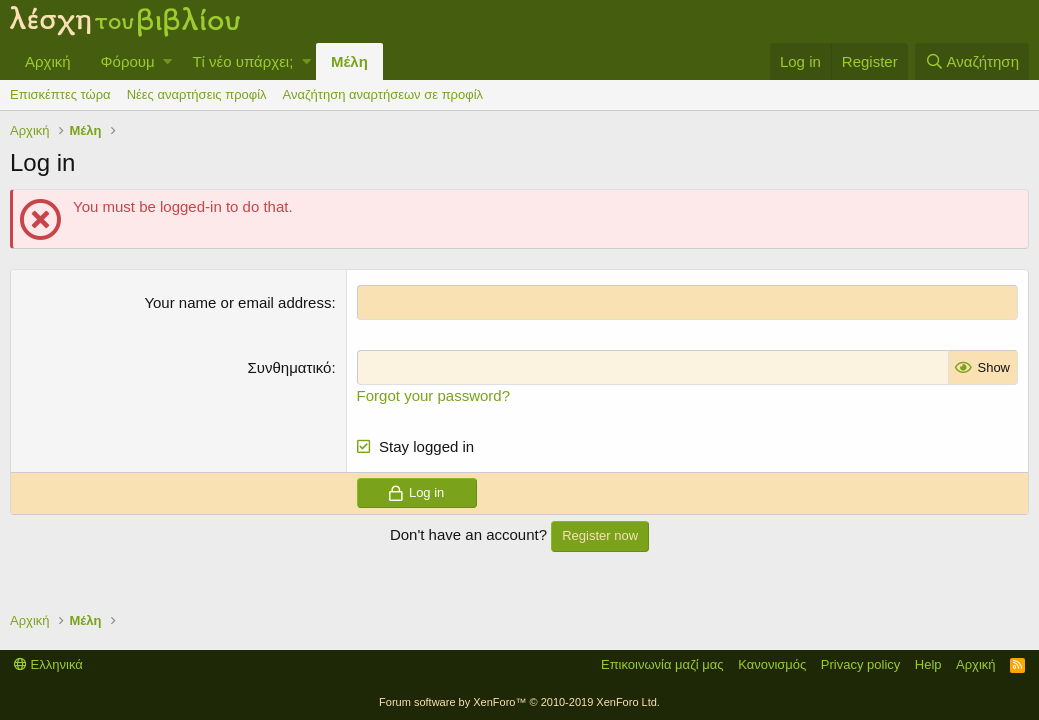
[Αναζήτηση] (972, 61)
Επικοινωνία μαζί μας (662, 664)
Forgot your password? (433, 395)
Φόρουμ (128, 61)
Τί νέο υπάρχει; (242, 61)
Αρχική (48, 61)
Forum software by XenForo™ (519, 702)
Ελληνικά (48, 664)
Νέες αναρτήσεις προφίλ (197, 94)
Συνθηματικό (290, 367)
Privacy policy (860, 664)
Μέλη (349, 61)
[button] (167, 61)
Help (928, 664)
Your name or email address (237, 302)
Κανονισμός (772, 664)
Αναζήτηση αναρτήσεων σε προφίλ (383, 94)
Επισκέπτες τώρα (60, 94)
